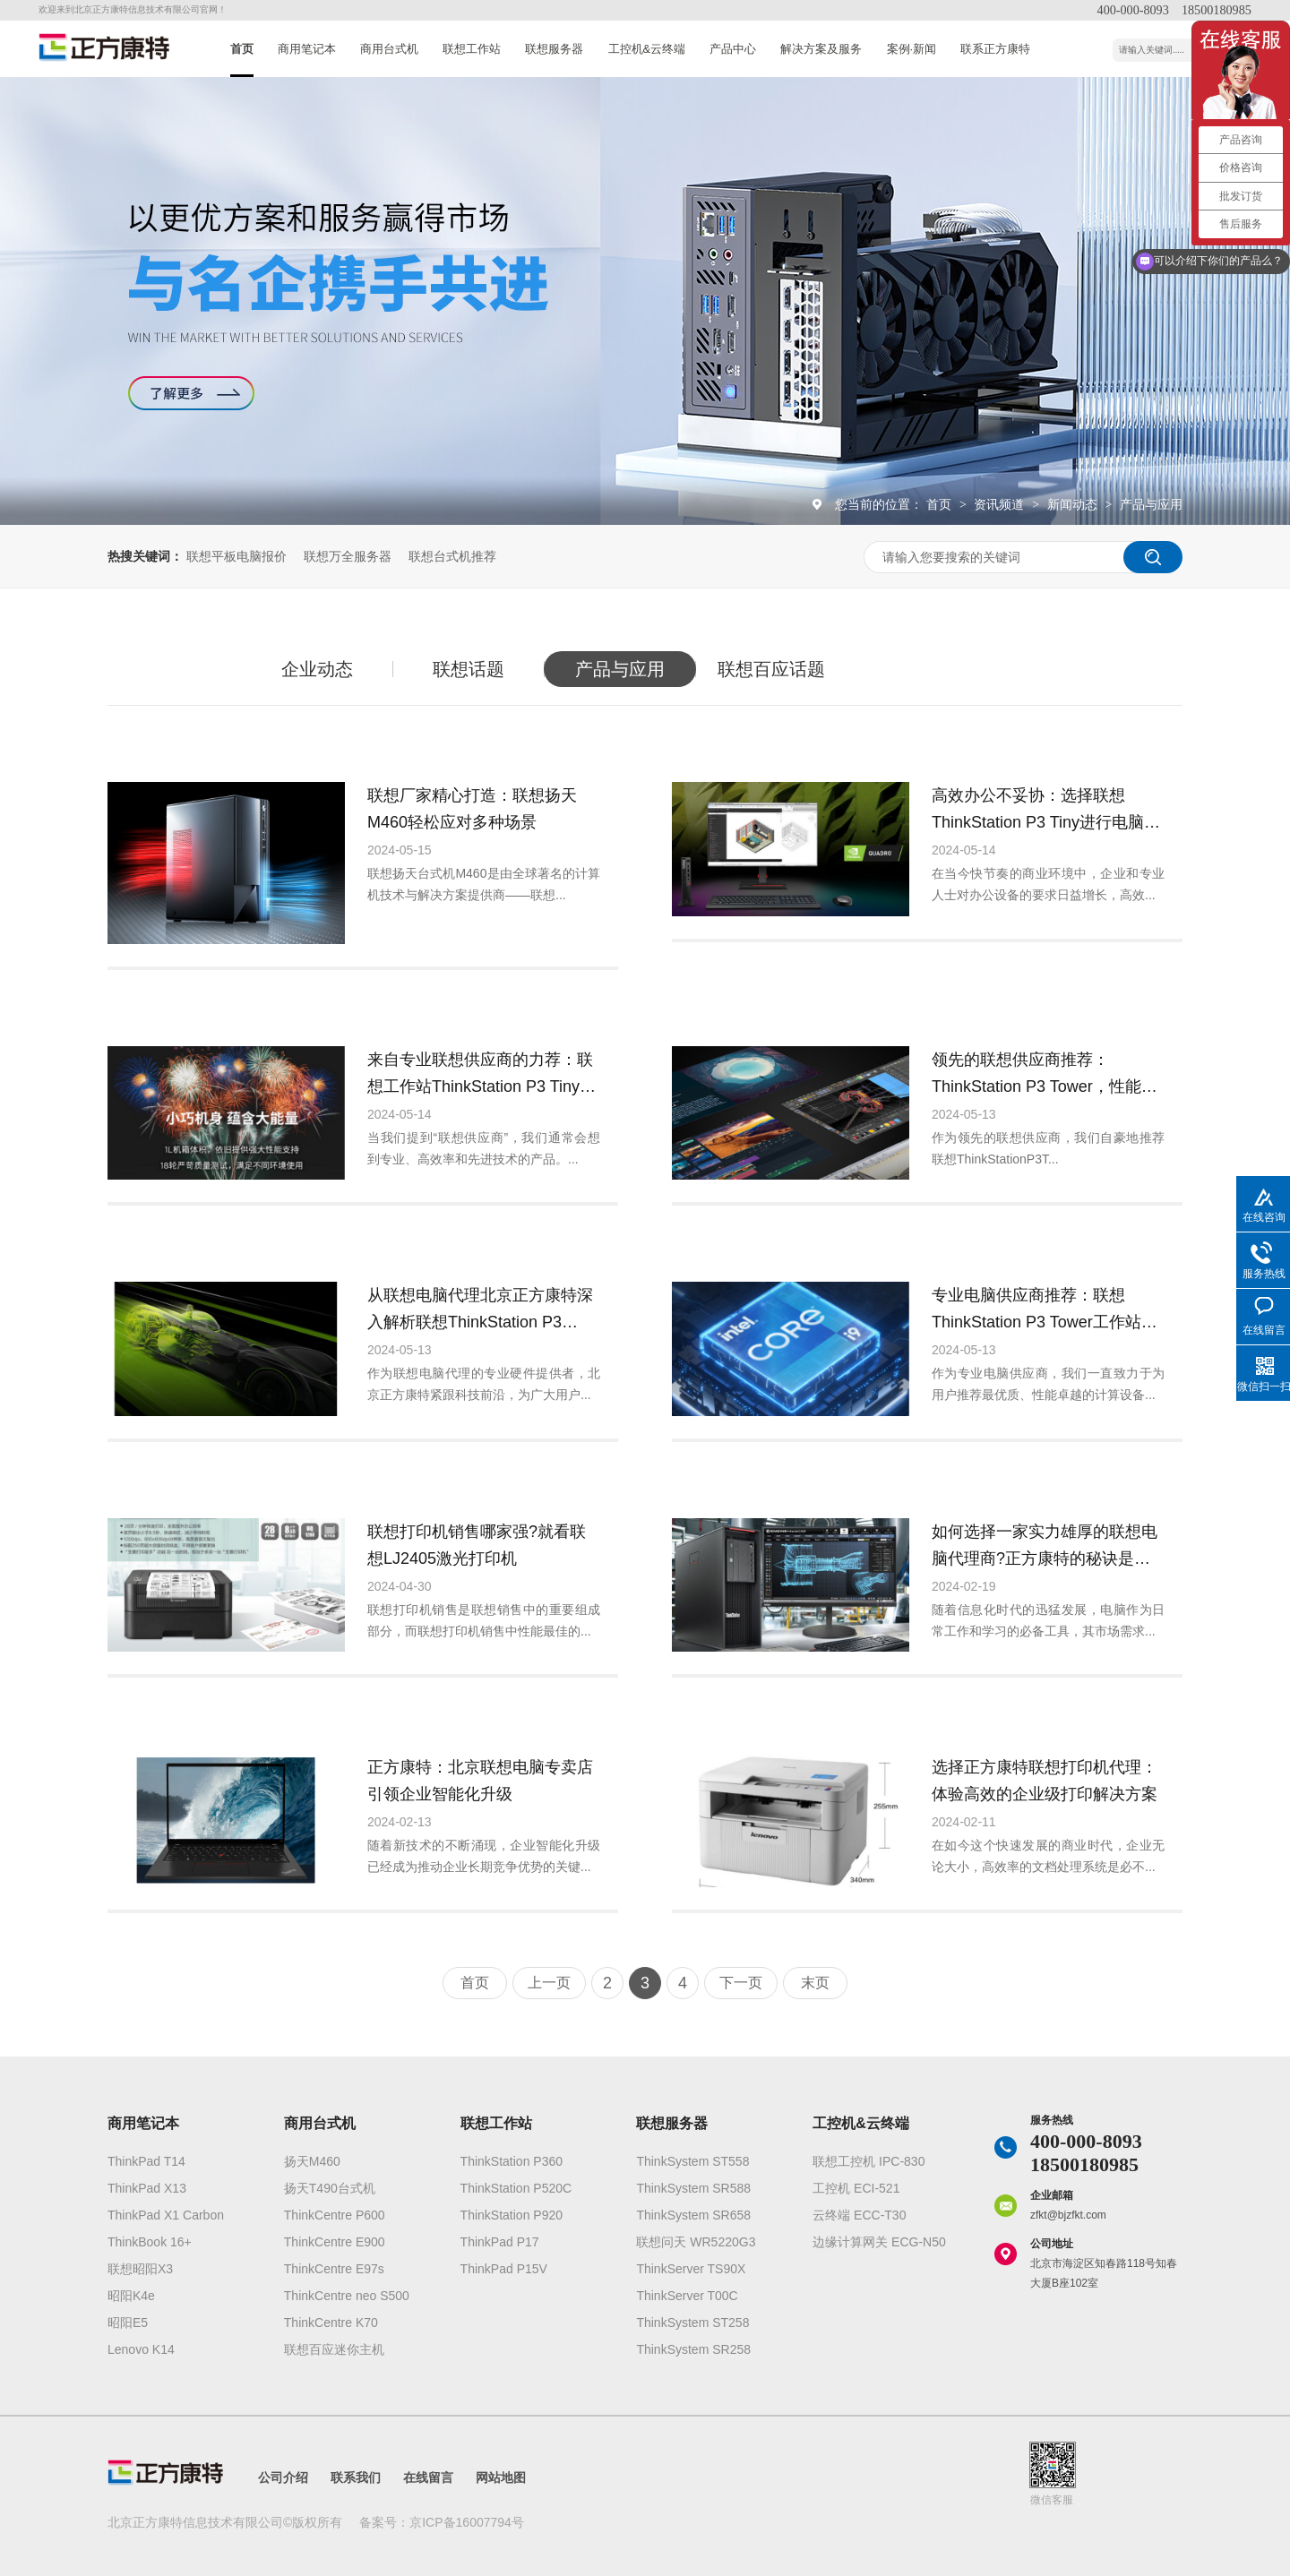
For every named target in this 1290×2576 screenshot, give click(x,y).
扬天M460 (312, 2161)
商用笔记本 (307, 49)
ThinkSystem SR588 (693, 2188)
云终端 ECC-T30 (859, 2215)
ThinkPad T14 (146, 2161)
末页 (815, 1982)
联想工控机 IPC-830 (868, 2161)
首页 (242, 49)
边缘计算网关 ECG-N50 (879, 2242)
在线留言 (428, 2477)
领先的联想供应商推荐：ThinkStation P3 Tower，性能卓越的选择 (1044, 1075)
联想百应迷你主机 (334, 2349)
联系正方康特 (995, 49)
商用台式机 (389, 49)
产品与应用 (1151, 504)
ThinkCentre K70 (331, 2322)
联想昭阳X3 (140, 2269)
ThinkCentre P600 (334, 2215)
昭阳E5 (128, 2322)
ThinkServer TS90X (690, 2269)
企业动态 (317, 669)
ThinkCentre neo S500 (346, 2295)
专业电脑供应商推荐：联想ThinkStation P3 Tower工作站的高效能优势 (1044, 1310)
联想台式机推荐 (452, 556)
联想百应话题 (771, 669)
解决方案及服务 (821, 49)
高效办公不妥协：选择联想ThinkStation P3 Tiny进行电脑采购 (1046, 811)
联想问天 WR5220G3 (695, 2242)
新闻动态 (1074, 504)
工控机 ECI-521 (856, 2188)
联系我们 (356, 2477)
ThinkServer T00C (686, 2295)
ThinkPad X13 (147, 2188)
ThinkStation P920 (511, 2215)
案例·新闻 (912, 49)
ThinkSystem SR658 (693, 2215)
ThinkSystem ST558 (692, 2161)
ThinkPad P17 (499, 2242)
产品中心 (733, 49)
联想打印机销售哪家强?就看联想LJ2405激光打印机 (476, 1545)
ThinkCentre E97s (334, 2269)
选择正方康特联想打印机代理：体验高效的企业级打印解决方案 (1044, 1780)
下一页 (740, 1982)
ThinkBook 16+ (150, 2242)
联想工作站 (472, 49)
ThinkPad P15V (503, 2269)
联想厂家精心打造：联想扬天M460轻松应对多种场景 (472, 808)
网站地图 (501, 2477)
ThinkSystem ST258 (692, 2322)
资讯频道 (1001, 504)
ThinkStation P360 (511, 2161)
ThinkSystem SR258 (693, 2349)
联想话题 (468, 669)
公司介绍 (283, 2477)
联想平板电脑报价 (236, 556)
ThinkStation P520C (516, 2188)
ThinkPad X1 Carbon (166, 2215)
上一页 (549, 1982)
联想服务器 (554, 49)
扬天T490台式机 (329, 2188)
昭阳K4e (131, 2295)
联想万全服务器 (347, 556)
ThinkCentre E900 (334, 2242)
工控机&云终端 (647, 49)
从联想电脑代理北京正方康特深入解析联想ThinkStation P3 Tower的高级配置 (480, 1310)
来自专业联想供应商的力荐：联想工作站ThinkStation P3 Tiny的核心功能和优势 (481, 1075)
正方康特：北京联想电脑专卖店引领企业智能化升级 (480, 1780)
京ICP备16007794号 (466, 2522)
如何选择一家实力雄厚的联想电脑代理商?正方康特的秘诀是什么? (1044, 1547)
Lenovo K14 (141, 2349)
